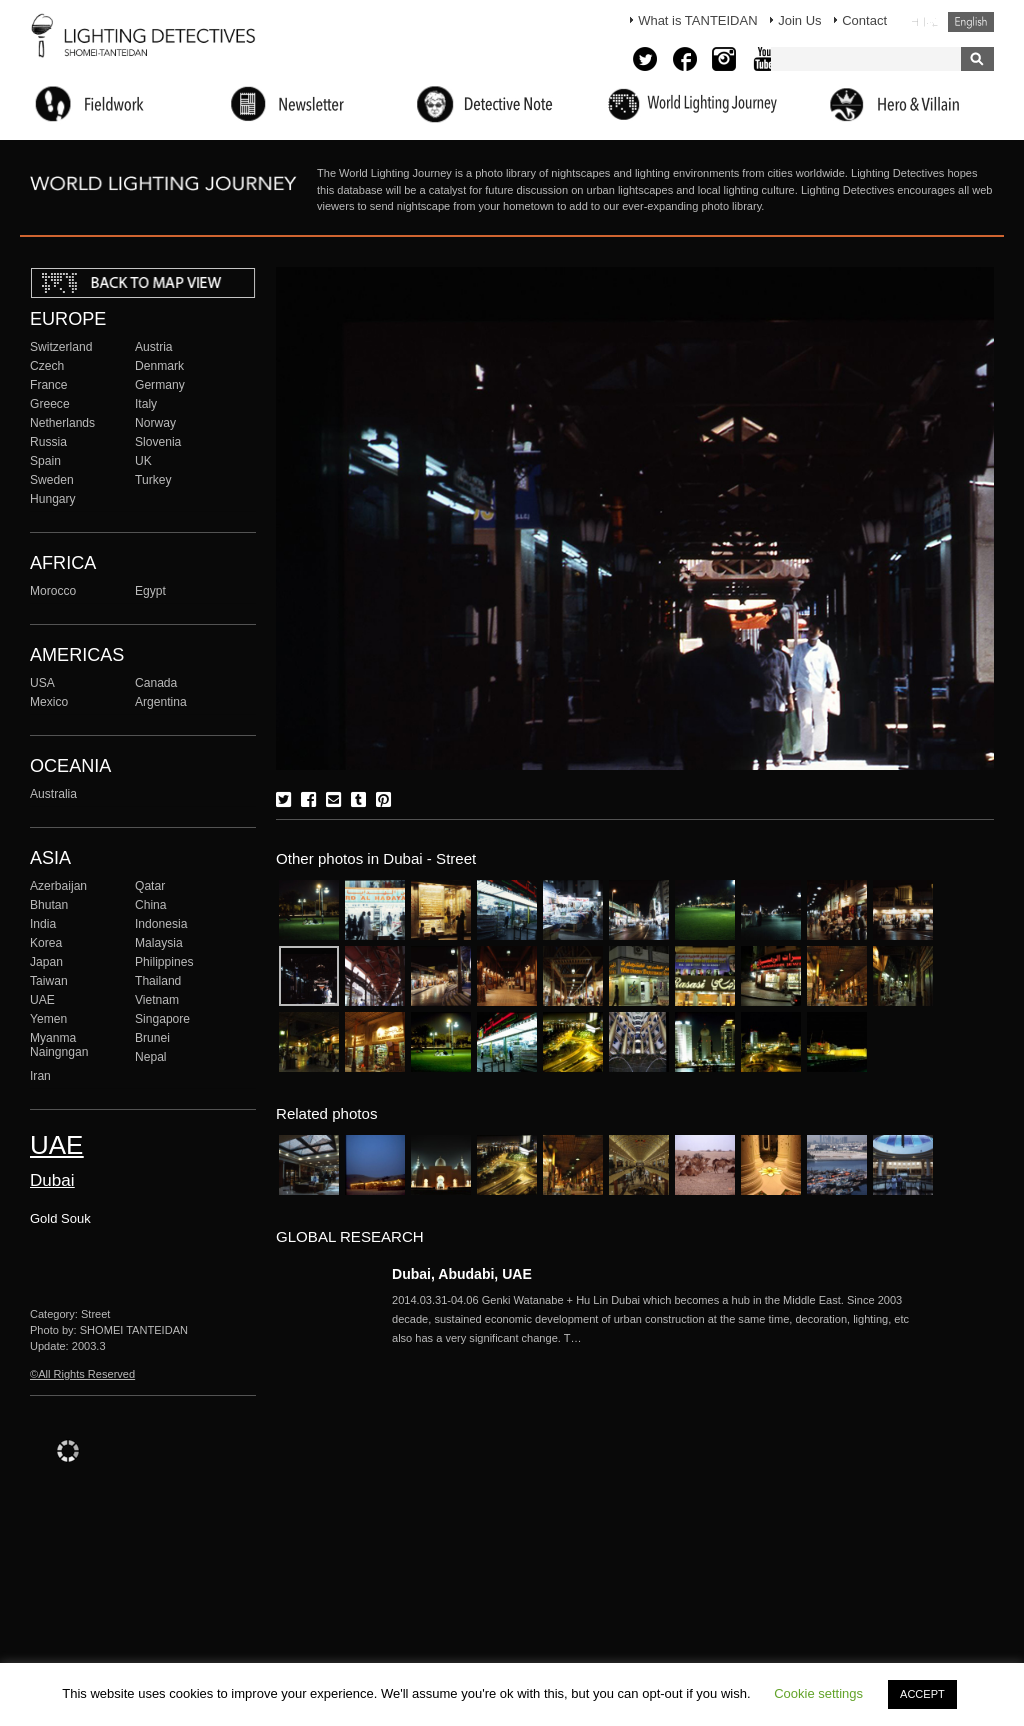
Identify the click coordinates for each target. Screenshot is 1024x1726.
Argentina (161, 702)
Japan (46, 962)
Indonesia (161, 924)
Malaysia (159, 943)
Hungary (53, 499)
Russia (48, 442)
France (49, 385)
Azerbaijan (58, 886)
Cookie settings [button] (818, 1693)
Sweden (52, 480)
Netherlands (62, 423)
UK (143, 461)
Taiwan (49, 981)
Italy (146, 404)
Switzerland (61, 347)
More (662, 1319)
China (151, 905)
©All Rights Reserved (82, 1374)
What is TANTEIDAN (697, 20)
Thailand (158, 981)
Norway (155, 423)
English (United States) (971, 22)
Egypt (150, 591)
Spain (45, 461)
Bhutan (49, 905)
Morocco (53, 591)
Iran (40, 1076)
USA (42, 683)
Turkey (153, 480)
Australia (53, 794)
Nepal (151, 1057)
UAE (42, 1000)
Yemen (48, 1019)
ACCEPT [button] (922, 1694)
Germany (160, 385)
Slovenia (158, 442)
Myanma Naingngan (59, 1045)
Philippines (164, 962)
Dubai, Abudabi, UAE (462, 1274)
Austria (154, 347)
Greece (50, 404)
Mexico (49, 702)
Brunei (152, 1038)
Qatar (150, 886)
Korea (46, 943)
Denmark (159, 366)
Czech (47, 366)
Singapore (162, 1019)
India (43, 924)
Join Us (799, 20)
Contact (864, 20)
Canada (156, 683)
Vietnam (157, 1000)
